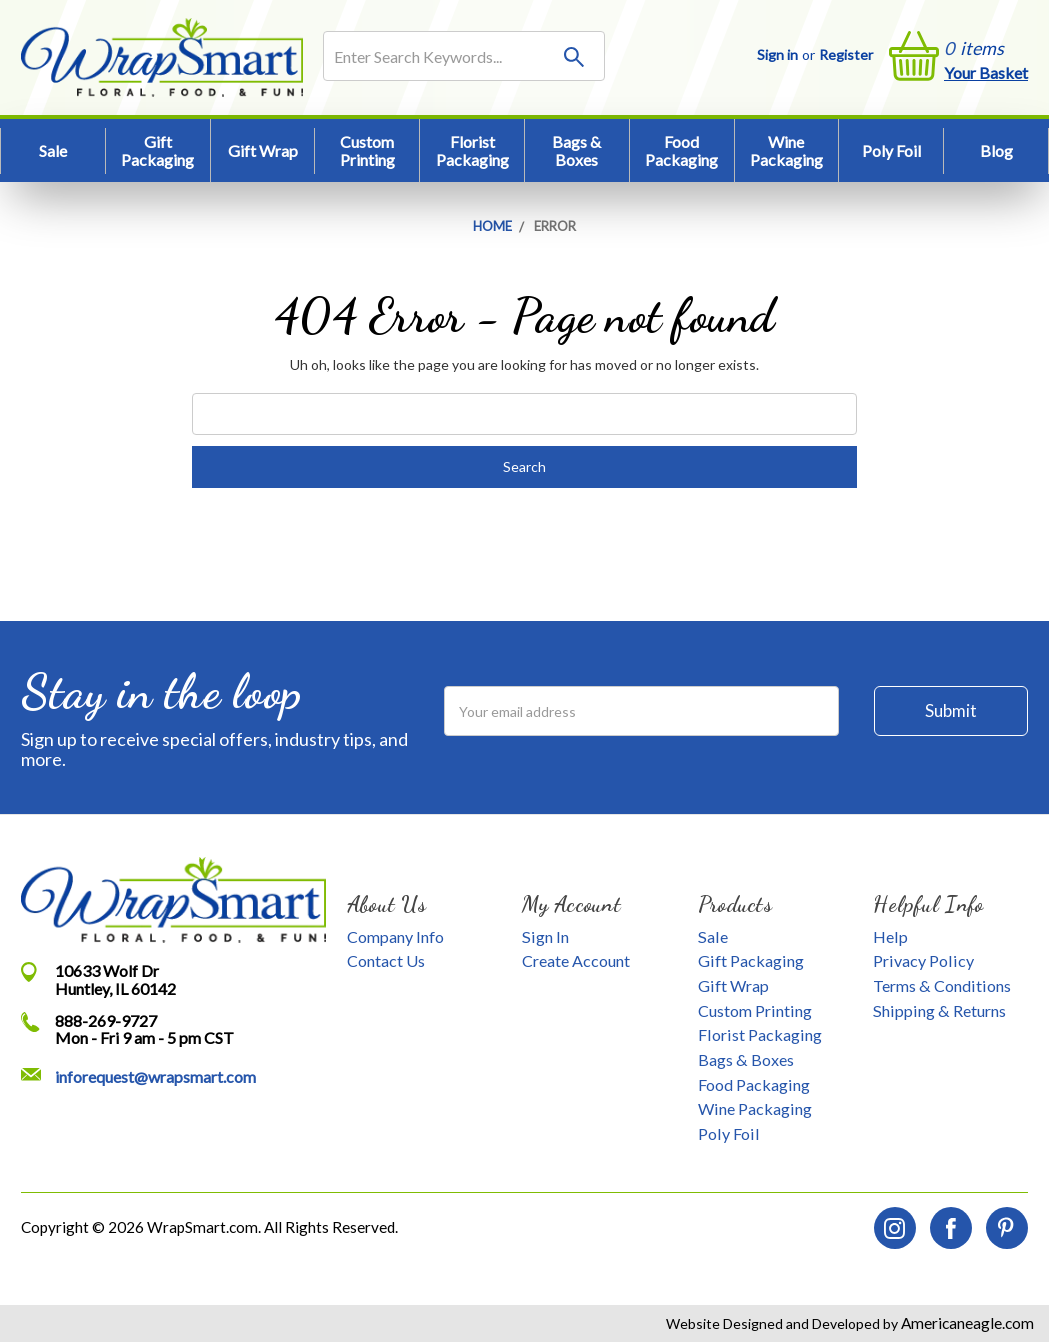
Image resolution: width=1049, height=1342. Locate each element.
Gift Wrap (263, 150)
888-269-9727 (106, 1020)
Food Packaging (681, 150)
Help (890, 936)
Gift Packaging (157, 150)
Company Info (395, 936)
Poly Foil (891, 150)
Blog (996, 150)
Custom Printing (367, 150)
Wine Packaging (786, 150)
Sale (53, 150)
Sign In (545, 936)
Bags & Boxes (576, 150)
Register (846, 54)
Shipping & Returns (939, 1010)
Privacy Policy (923, 960)
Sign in (777, 54)
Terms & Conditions (942, 985)
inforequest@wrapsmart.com (155, 1076)
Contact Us (386, 960)
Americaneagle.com (966, 1323)
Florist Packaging (472, 150)
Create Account (576, 960)
